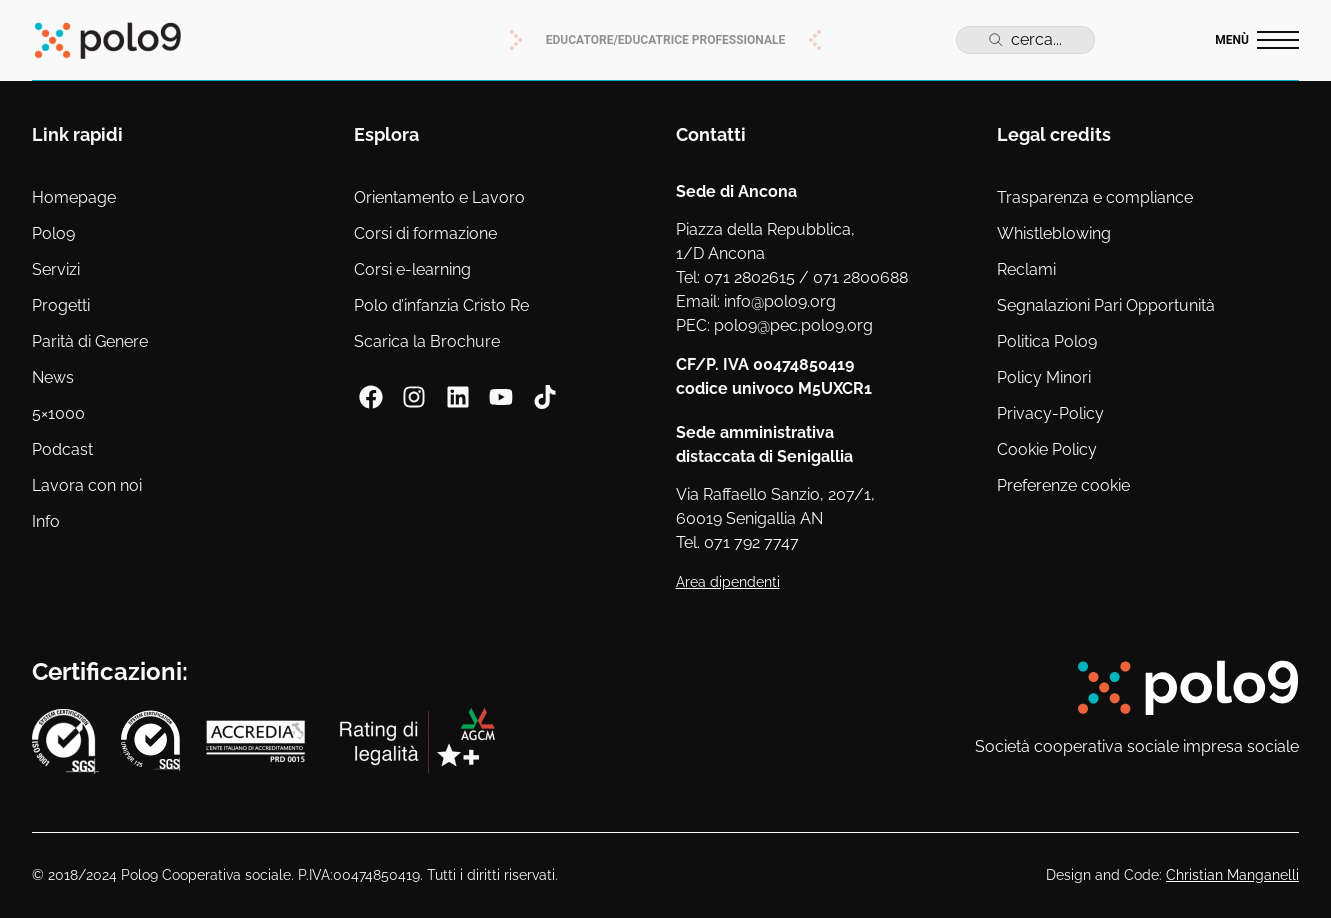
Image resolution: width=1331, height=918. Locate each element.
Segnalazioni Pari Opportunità (1106, 305)
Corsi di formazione (425, 233)
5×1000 (58, 413)
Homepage (74, 197)
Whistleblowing (1054, 233)
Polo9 (53, 233)
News (53, 377)
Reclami (1026, 269)
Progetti (61, 305)
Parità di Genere (90, 341)
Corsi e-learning (412, 269)
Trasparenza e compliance (1095, 197)
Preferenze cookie (1063, 485)
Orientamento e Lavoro (439, 197)
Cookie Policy (1047, 449)
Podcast (62, 449)
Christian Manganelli (1232, 875)
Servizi (56, 269)
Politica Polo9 (1047, 341)
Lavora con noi (87, 485)
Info (46, 521)
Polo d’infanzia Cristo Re (441, 305)
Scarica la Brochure (427, 341)
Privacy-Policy (1050, 413)
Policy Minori (1044, 377)
